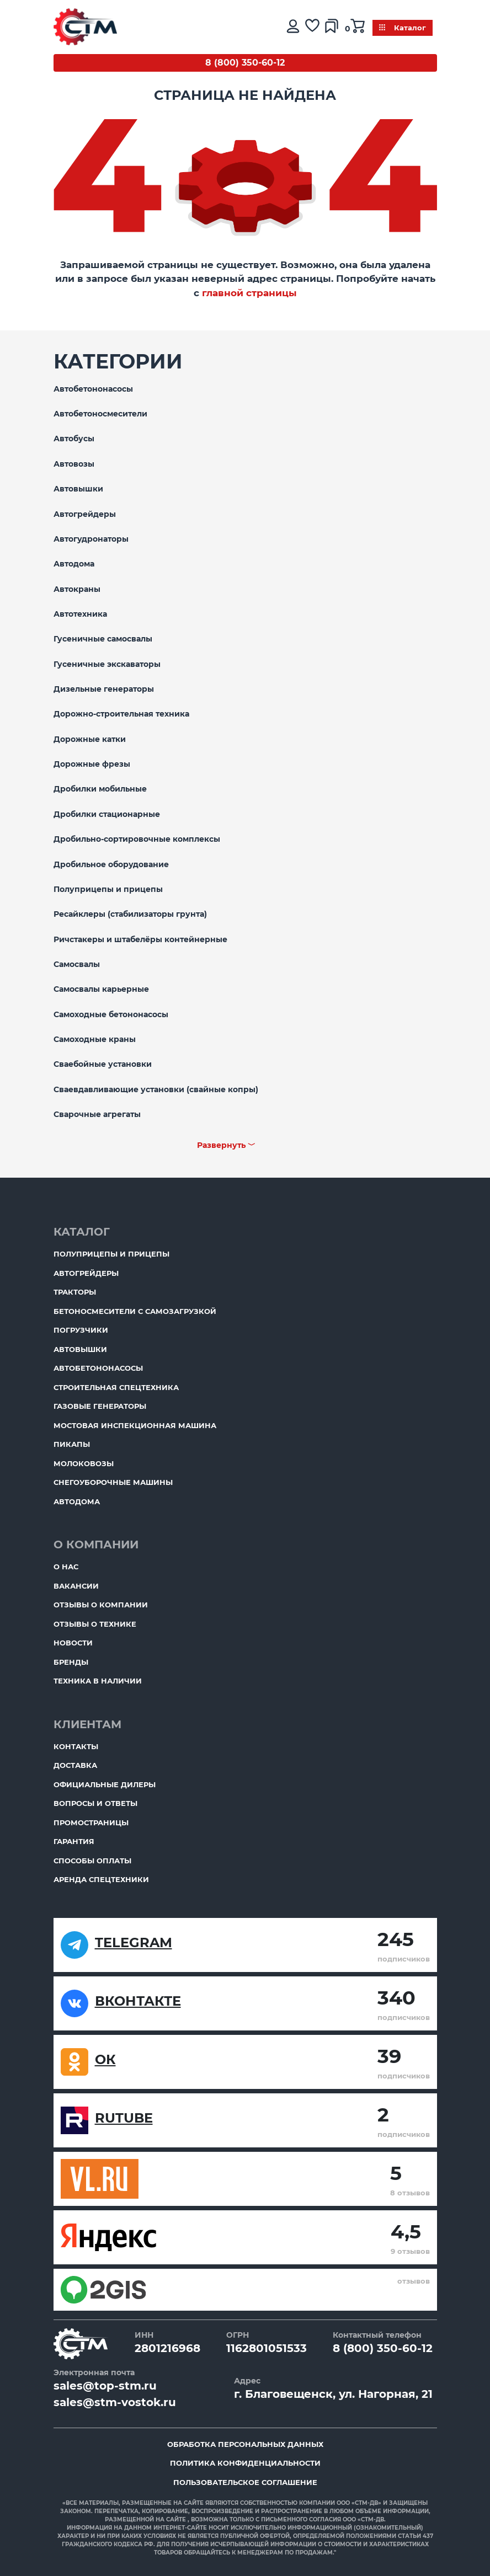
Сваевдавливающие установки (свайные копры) (156, 1089)
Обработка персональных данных (245, 2444)
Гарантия (74, 1841)
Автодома (74, 564)
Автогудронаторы (91, 539)
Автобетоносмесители (100, 414)
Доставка (75, 1765)
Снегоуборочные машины (113, 1482)
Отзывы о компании (101, 1604)
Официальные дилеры (105, 1784)
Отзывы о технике (95, 1624)
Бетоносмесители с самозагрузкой (135, 1311)
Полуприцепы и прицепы (108, 889)
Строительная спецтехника (116, 1387)
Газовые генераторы (100, 1406)
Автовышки (78, 489)
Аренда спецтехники (101, 1879)
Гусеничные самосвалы (103, 639)
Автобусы (74, 438)
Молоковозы (84, 1463)
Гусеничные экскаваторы (107, 664)
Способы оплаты (92, 1860)
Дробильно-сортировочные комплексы (137, 839)
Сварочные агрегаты (97, 1114)
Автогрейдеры (85, 514)
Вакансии (76, 1585)
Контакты (76, 1746)
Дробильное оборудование (111, 864)
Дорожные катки (90, 739)
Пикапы (72, 1444)
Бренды (71, 1662)
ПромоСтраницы (91, 1822)
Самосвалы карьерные (101, 989)
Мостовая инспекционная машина (135, 1425)
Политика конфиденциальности (245, 2463)
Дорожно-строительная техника (121, 714)
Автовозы (74, 464)
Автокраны (77, 589)
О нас (66, 1566)
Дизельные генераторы (104, 689)
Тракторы (75, 1291)
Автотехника (80, 614)
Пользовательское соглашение (245, 2482)
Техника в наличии (98, 1680)
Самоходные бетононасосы (111, 1014)
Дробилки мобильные (100, 789)
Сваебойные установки (103, 1064)
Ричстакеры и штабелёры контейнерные (140, 939)
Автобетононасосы (93, 389)
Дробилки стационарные (107, 814)
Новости (73, 1642)
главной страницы (249, 292)
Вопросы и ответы (95, 1803)
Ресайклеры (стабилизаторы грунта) (130, 914)
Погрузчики (81, 1330)
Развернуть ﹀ (226, 1145)
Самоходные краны (95, 1039)
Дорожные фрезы (92, 764)
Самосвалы (77, 964)
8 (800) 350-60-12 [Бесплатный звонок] (245, 62)
